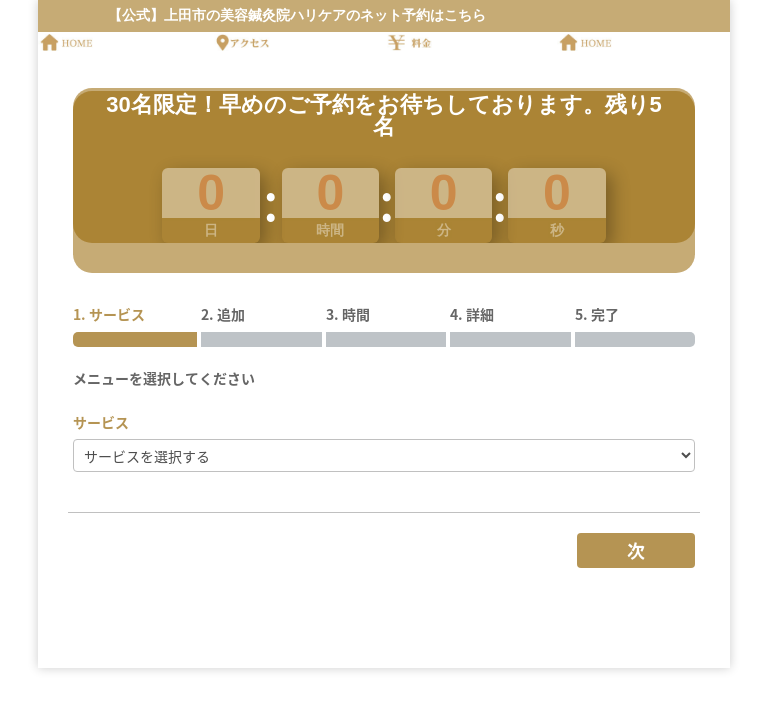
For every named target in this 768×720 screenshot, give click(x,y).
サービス (101, 422)
